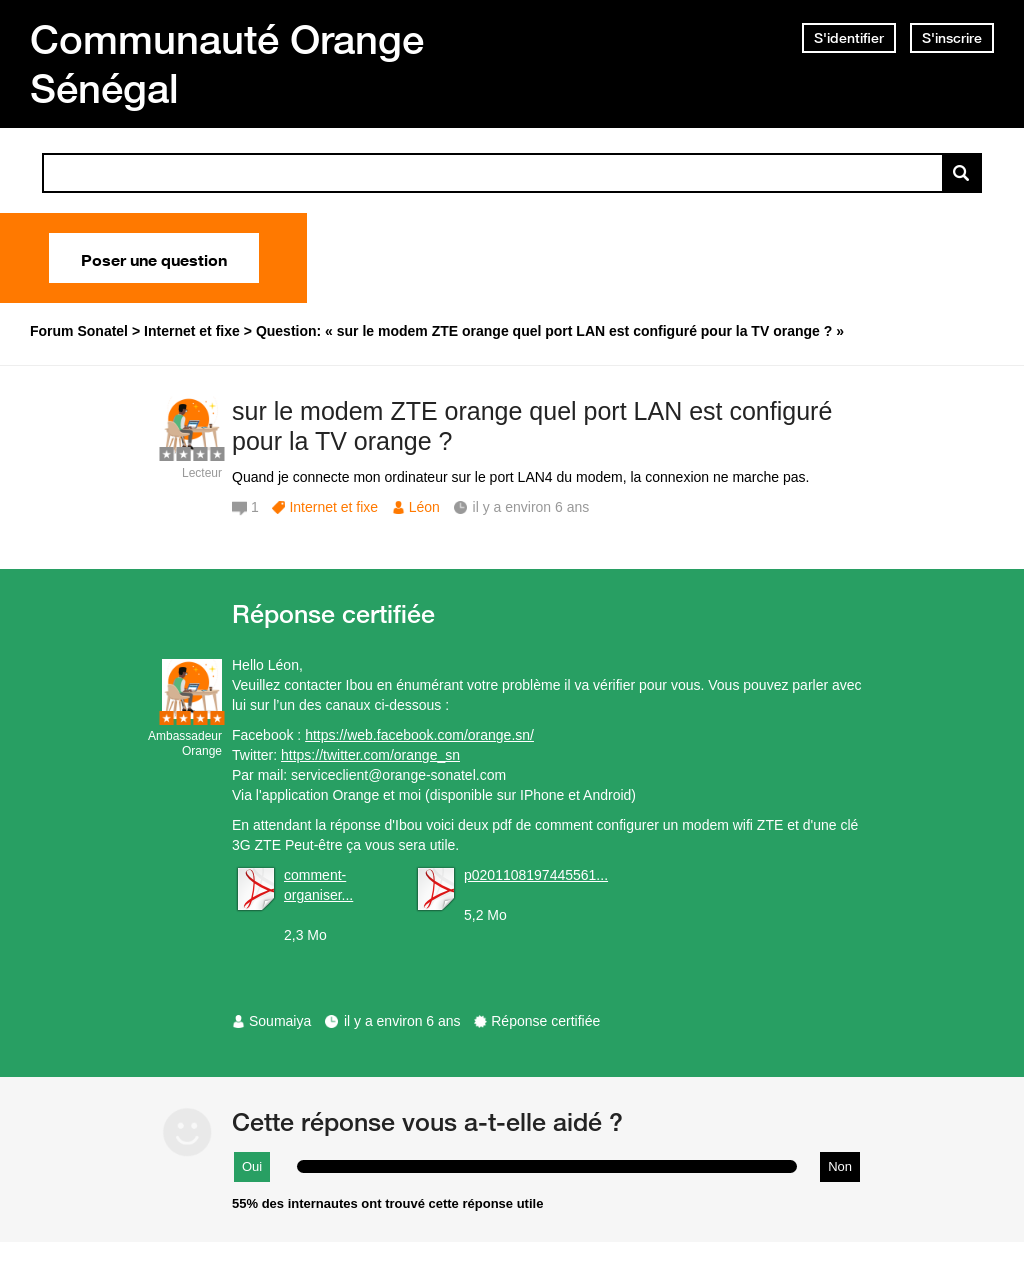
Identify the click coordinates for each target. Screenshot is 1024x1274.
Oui (252, 1166)
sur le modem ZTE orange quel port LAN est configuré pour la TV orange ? (532, 426)
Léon (424, 507)
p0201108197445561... (536, 875)
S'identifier (849, 38)
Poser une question (154, 258)
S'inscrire (952, 38)
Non (840, 1166)
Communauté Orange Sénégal (227, 63)
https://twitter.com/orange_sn (370, 755)
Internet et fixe (333, 507)
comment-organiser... (318, 885)
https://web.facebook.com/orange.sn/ (419, 735)
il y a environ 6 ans (402, 1021)
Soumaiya (280, 1021)
